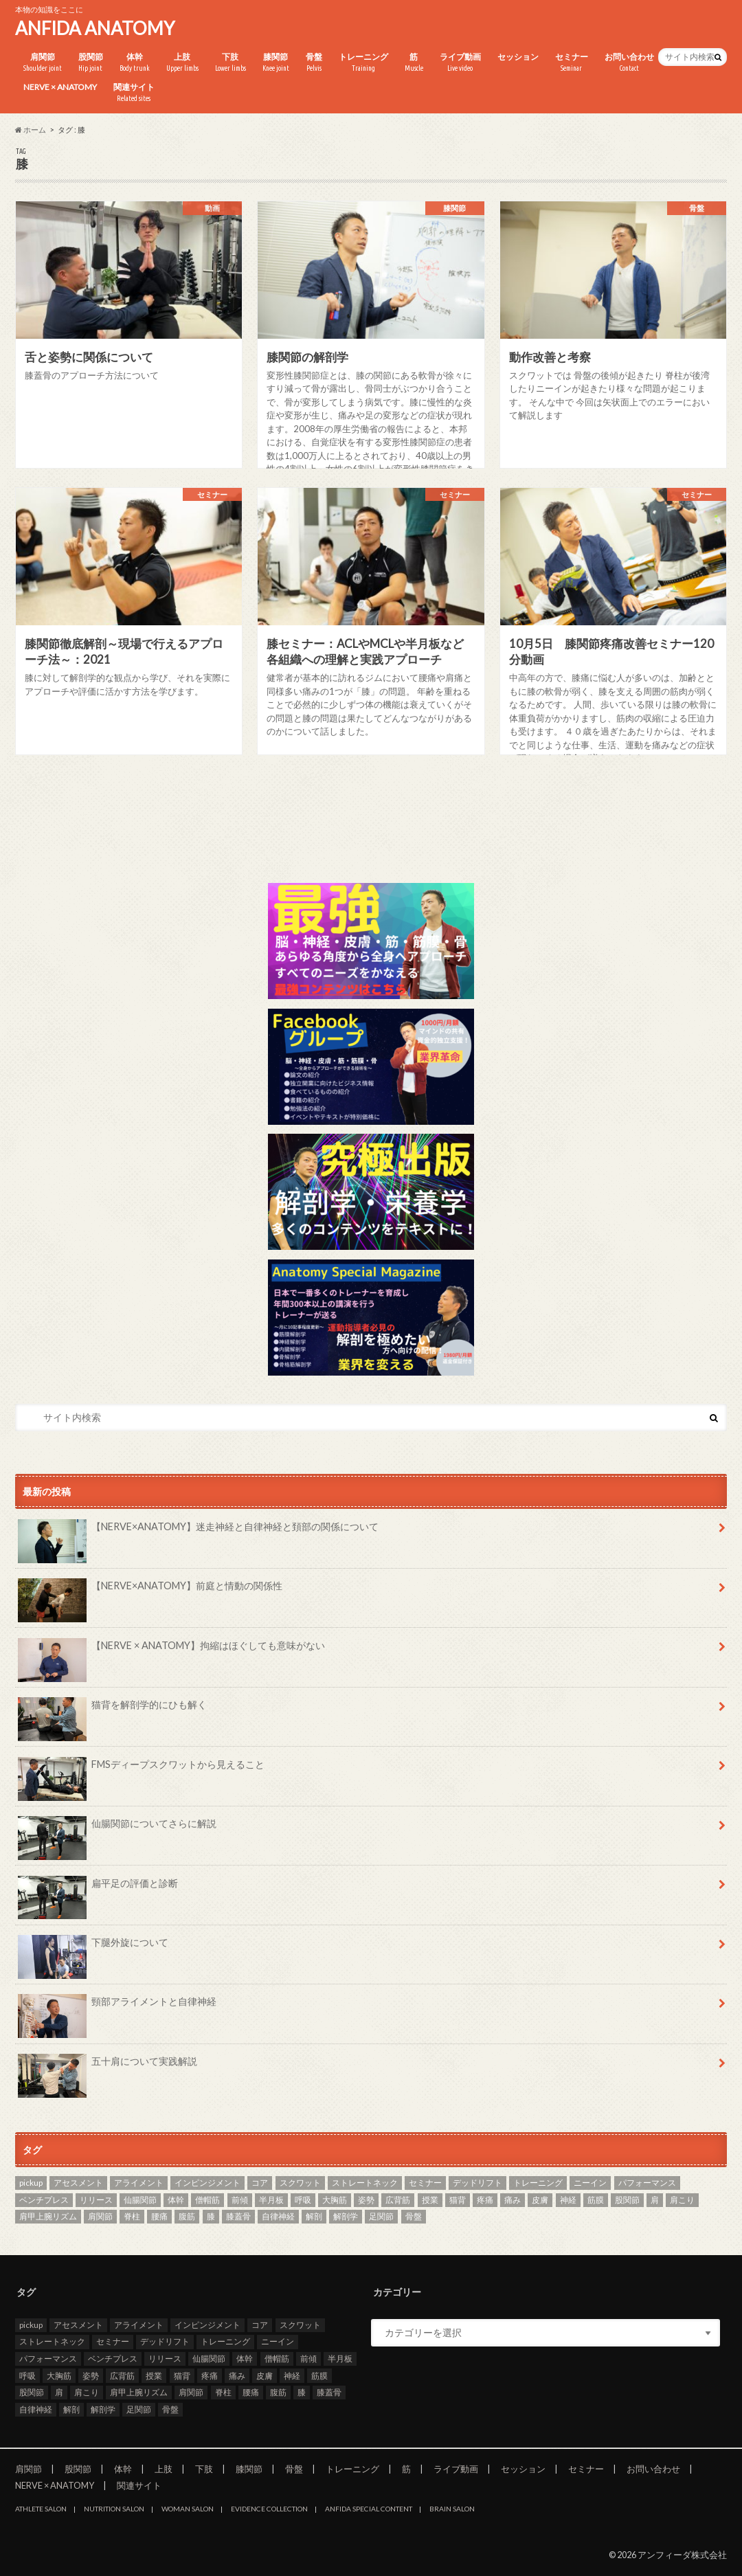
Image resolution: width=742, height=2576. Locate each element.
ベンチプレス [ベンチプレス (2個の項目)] (44, 2200)
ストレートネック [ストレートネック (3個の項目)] (365, 2182)
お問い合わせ (629, 63)
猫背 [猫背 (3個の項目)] (457, 2200)
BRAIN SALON (452, 2509)
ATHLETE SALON (41, 2509)
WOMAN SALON (187, 2509)
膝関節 (275, 63)
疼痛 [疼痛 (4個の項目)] (485, 2200)
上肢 (182, 63)
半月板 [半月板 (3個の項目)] (271, 2200)
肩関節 (42, 63)
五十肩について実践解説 (107, 2066)
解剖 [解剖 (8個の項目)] (314, 2216)
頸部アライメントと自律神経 (117, 2006)
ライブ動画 (460, 63)
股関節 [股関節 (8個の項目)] (627, 2200)
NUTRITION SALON (114, 2509)
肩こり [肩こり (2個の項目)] (682, 2200)
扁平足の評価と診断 (98, 1888)
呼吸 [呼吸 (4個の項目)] (303, 2200)
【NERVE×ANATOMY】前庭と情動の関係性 (150, 1590)
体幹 (135, 63)
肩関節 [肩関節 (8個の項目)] (100, 2216)
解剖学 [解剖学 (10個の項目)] (345, 2216)
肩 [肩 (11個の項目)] (655, 2200)
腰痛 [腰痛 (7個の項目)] (159, 2216)
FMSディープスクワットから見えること (141, 1769)
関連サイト (134, 93)
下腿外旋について (93, 1947)
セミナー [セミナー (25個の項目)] (425, 2182)
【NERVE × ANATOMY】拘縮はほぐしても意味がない (171, 1650)
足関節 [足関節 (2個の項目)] (381, 2216)
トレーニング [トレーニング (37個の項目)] (538, 2182)
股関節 (90, 63)
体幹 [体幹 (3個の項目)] (176, 2200)
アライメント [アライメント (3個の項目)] (139, 2182)
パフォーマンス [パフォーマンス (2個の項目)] (647, 2182)
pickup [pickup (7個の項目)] (31, 2182)
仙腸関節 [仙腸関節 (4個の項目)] (140, 2200)
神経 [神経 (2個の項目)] (568, 2200)
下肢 (230, 63)
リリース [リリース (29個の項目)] (96, 2200)
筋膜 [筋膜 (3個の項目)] (595, 2200)
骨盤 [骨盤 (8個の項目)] (413, 2216)
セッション (518, 57)
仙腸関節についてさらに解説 (117, 1828)
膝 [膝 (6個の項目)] (211, 2216)
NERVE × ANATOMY (60, 87)
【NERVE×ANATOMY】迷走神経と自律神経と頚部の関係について (198, 1531)
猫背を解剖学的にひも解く (112, 1709)
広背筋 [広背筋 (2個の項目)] (397, 2200)
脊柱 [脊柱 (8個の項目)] (132, 2216)
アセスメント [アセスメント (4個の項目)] (78, 2182)
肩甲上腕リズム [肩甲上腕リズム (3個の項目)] (48, 2216)
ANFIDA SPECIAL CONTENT (368, 2509)
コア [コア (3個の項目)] (259, 2182)
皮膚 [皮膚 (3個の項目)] (540, 2200)
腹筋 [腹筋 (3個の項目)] (187, 2216)
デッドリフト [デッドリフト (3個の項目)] (477, 2182)
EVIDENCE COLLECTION (269, 2509)
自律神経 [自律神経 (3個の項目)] (278, 2216)
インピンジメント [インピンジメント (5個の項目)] (207, 2182)
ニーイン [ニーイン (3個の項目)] (590, 2182)
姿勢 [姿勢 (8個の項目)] (366, 2200)
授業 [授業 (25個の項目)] (430, 2200)
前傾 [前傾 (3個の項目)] (240, 2200)
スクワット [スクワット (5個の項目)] (300, 2182)
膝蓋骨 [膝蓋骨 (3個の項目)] (238, 2216)
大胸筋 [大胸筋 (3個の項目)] (334, 2200)
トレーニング (363, 63)
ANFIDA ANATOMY (95, 28)
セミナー (571, 63)
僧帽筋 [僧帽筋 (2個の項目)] (207, 2200)
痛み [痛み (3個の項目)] (512, 2200)
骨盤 (314, 63)
